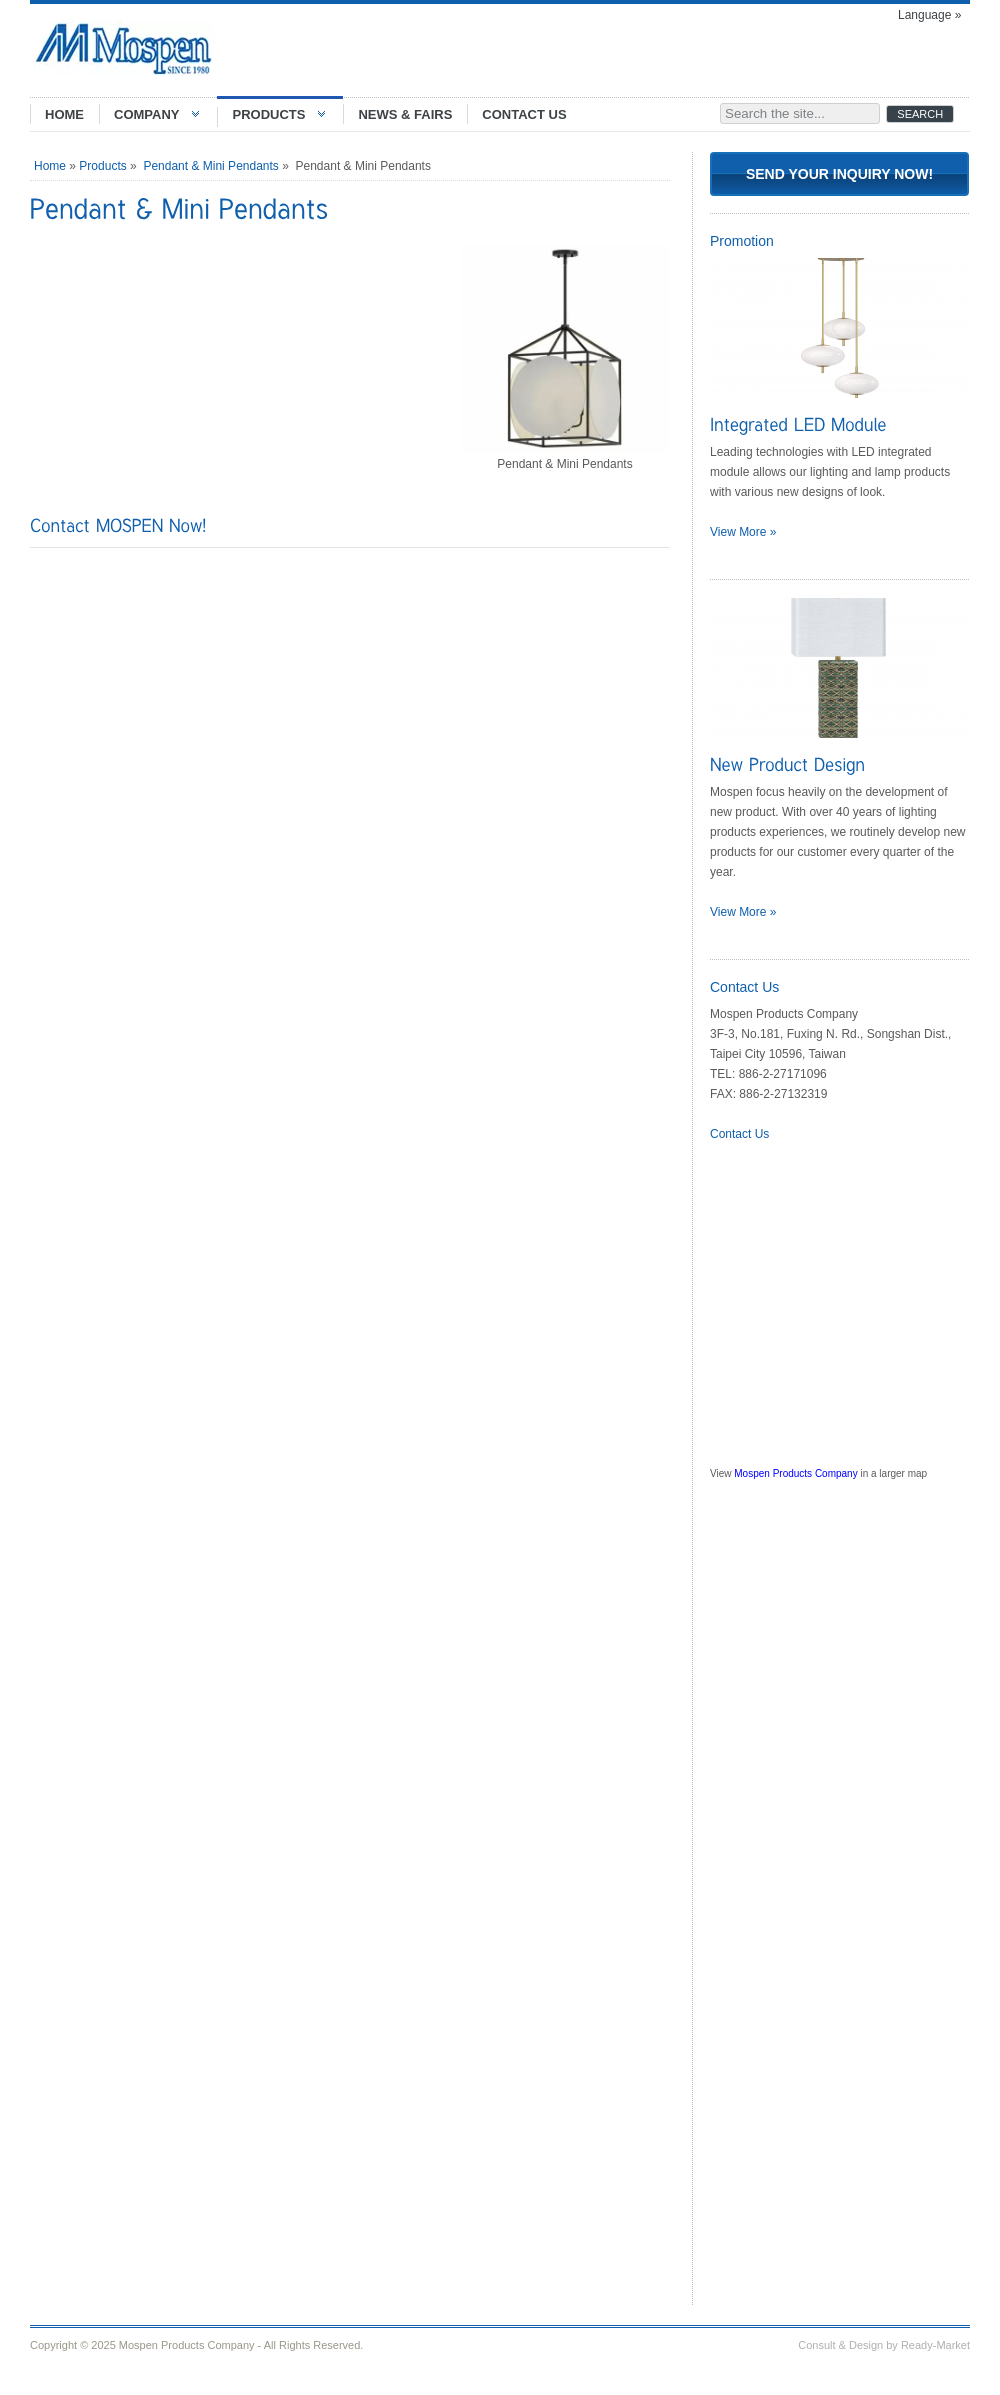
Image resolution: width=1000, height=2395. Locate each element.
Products (102, 166)
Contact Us (739, 1134)
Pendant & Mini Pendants (210, 166)
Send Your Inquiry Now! (839, 174)
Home (50, 166)
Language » (929, 15)
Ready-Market (935, 2345)
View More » (743, 532)
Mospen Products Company (795, 1473)
